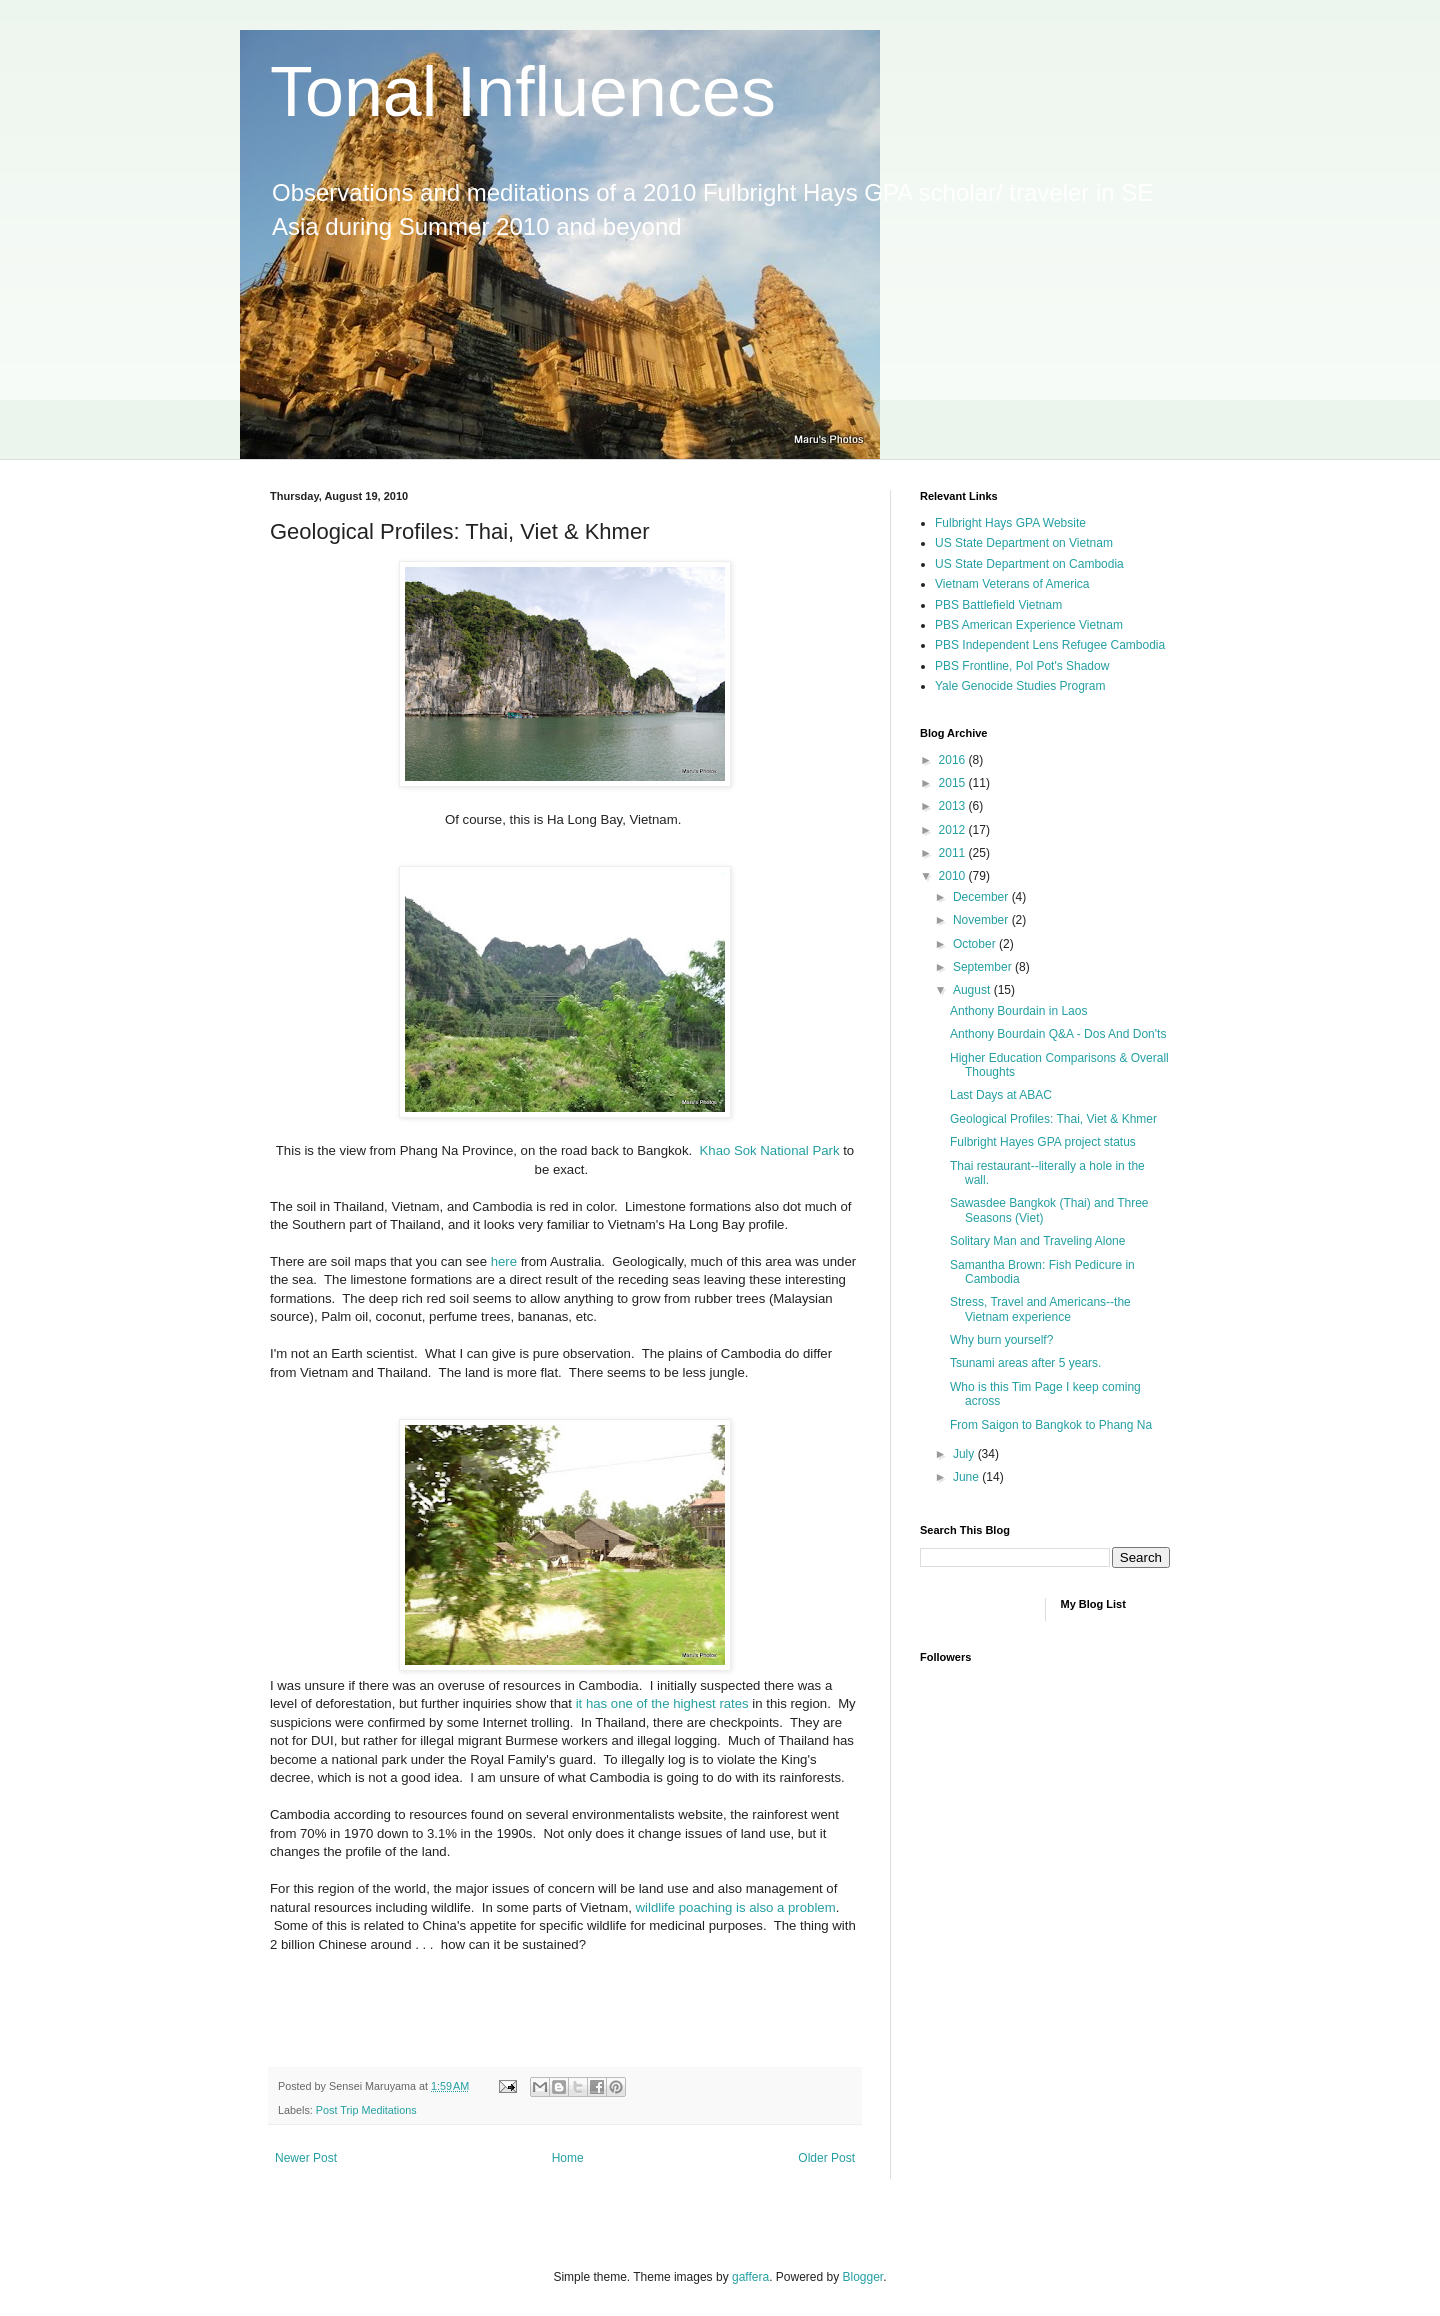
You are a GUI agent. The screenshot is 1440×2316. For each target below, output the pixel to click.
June (967, 1477)
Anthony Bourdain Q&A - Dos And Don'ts (1058, 1034)
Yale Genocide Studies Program (1020, 686)
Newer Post (306, 2158)
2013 (954, 806)
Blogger (863, 2277)
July (965, 1454)
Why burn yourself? (1001, 1340)
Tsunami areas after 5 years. (1025, 1363)
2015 (954, 783)
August (973, 990)
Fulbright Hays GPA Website (1010, 523)
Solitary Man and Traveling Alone (1037, 1241)
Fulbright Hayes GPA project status (1043, 1142)
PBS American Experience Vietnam (1029, 625)
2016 (954, 760)
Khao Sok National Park (772, 1150)
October (976, 944)
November (982, 920)
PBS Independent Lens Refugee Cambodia (1050, 645)
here (504, 1261)
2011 (954, 853)
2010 (954, 876)
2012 (954, 830)
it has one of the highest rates (662, 1703)
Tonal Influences (523, 92)
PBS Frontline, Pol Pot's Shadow (1022, 666)
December (982, 897)
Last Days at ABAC (1001, 1095)
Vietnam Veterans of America (1012, 584)
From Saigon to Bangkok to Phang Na (1051, 1425)
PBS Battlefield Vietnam (998, 605)
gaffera (750, 2277)
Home (568, 2158)
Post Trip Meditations (366, 2110)
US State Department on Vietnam (1024, 543)
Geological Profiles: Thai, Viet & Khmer (1053, 1119)
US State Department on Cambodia (1029, 564)
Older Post (826, 2158)
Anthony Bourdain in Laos (1018, 1011)
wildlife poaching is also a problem (736, 1907)
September (984, 967)
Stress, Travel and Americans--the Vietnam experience (1040, 1309)
